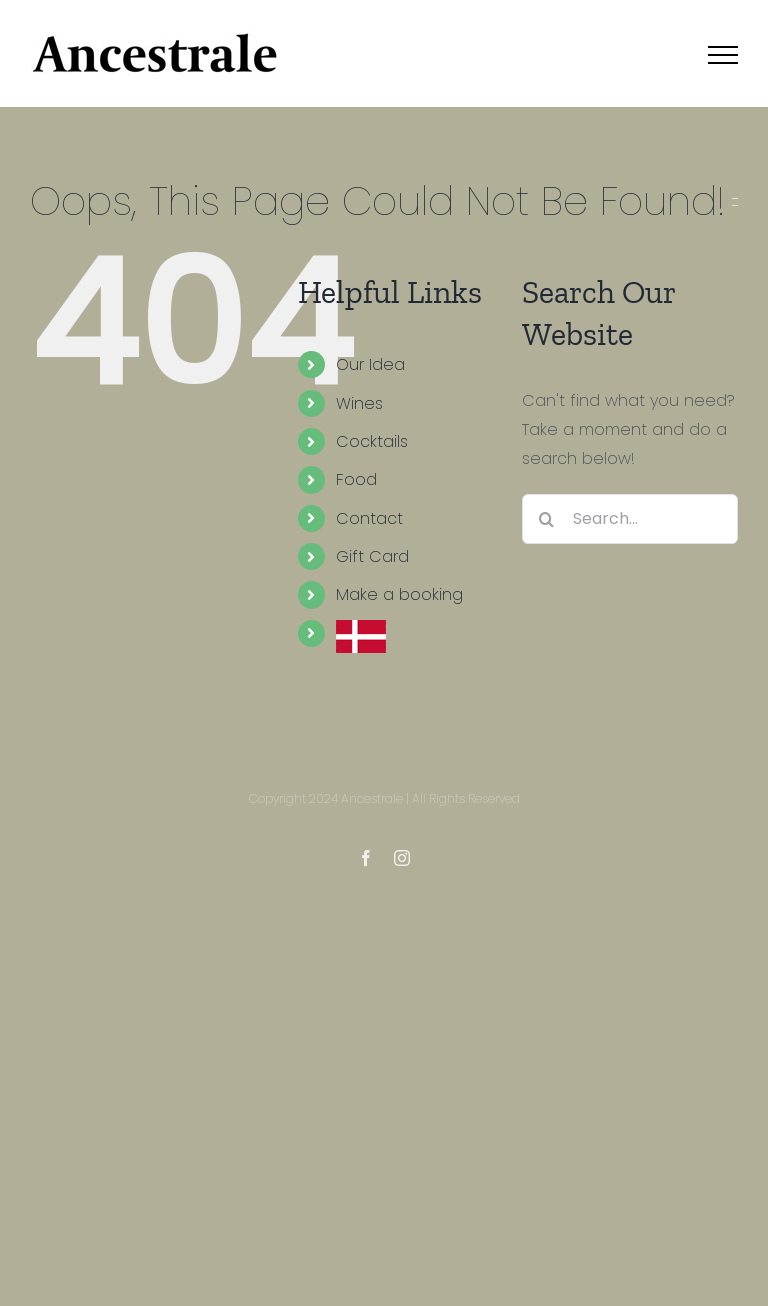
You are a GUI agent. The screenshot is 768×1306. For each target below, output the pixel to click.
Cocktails (372, 441)
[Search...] (630, 519)
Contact (369, 518)
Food (356, 479)
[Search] (547, 519)
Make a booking (399, 594)
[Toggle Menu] (723, 55)
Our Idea (370, 364)
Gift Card (372, 556)
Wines (359, 403)
